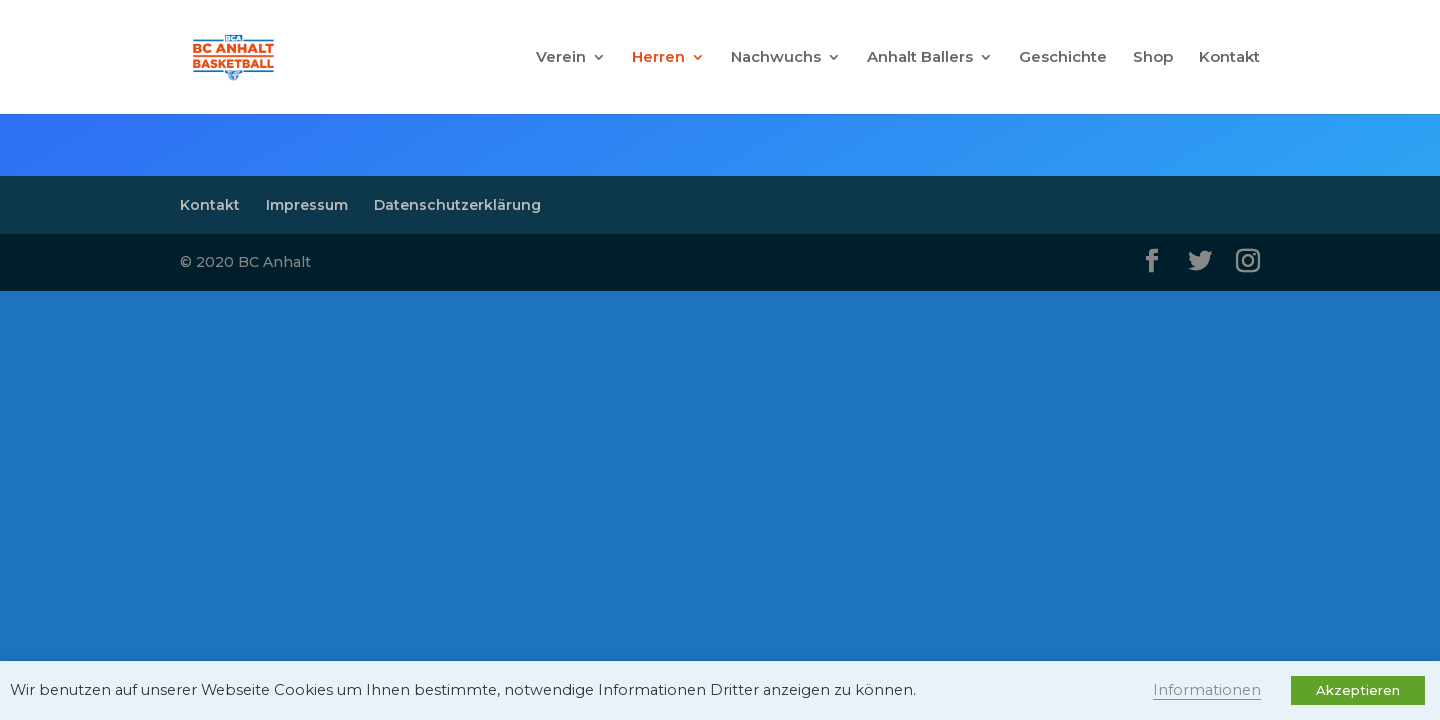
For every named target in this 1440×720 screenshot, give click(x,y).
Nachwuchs (776, 58)
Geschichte (1063, 58)
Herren (658, 58)
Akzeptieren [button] (1358, 690)
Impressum (307, 205)
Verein (561, 58)
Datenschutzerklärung (457, 205)
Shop (1153, 58)
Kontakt (1229, 58)
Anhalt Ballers (920, 58)
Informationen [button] (1207, 690)
